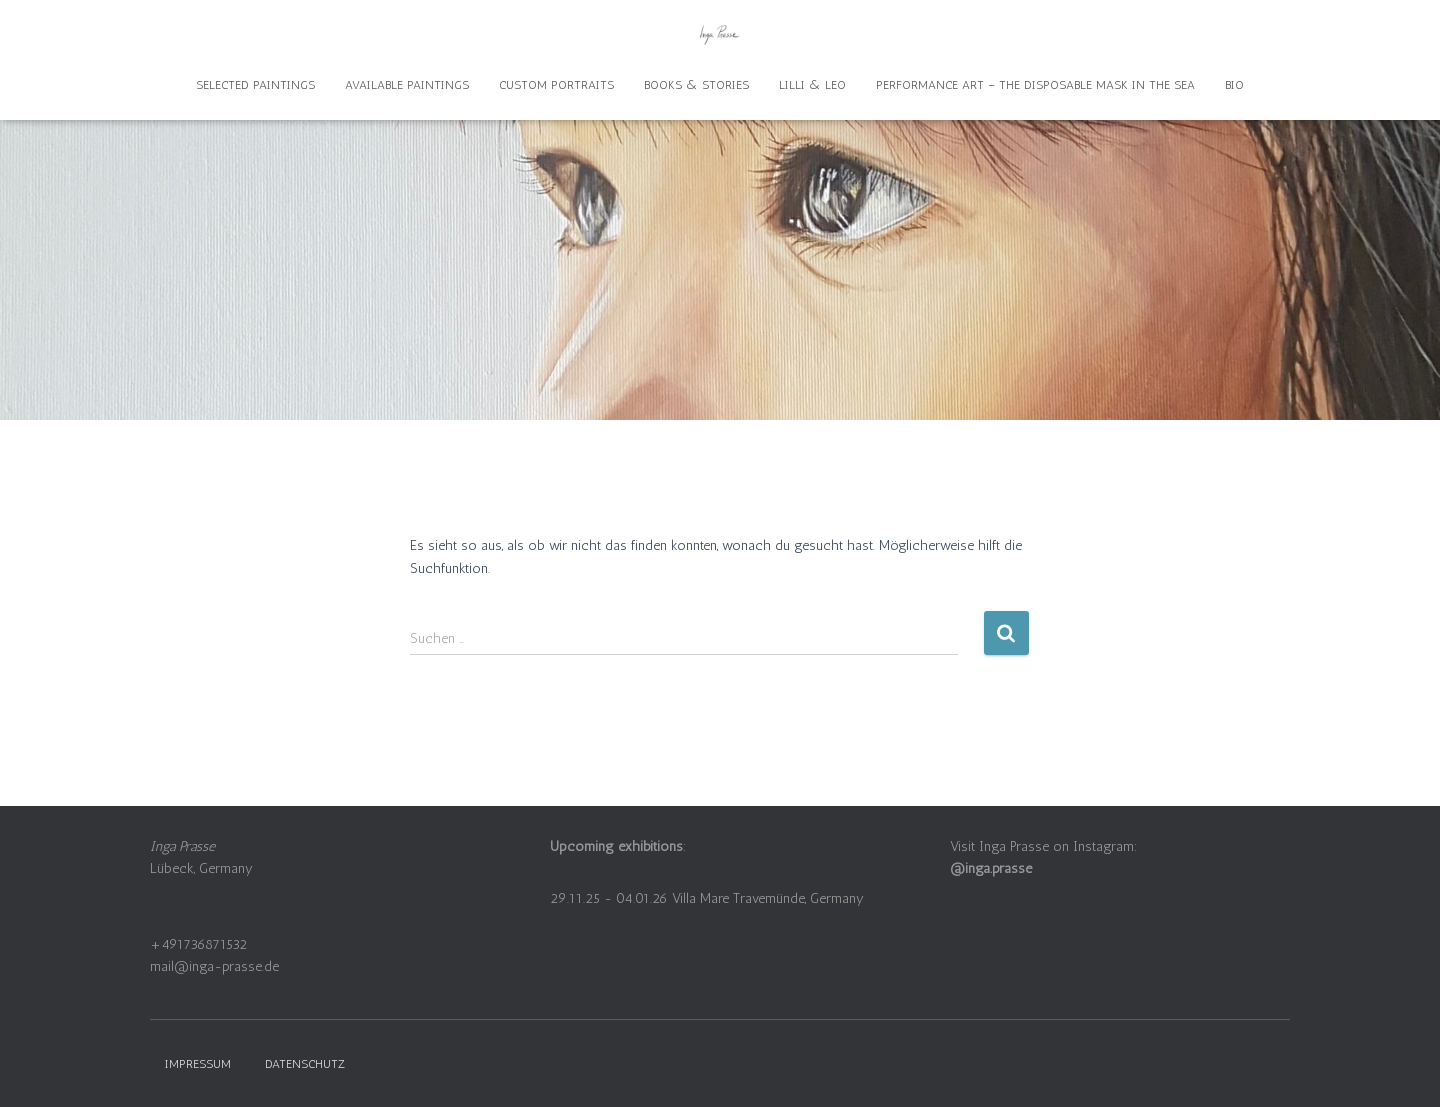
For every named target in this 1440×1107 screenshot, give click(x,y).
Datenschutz (305, 1064)
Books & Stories (696, 85)
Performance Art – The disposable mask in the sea (1035, 85)
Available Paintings (407, 85)
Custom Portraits (556, 85)
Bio (1234, 85)
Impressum (198, 1064)
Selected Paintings (255, 85)
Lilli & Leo (812, 85)
